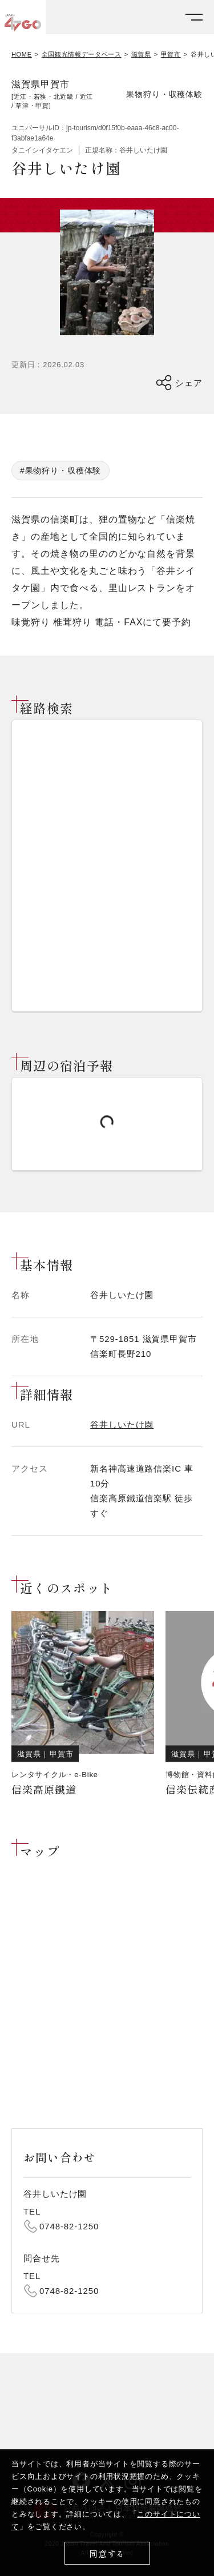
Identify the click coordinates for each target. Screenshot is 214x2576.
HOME (21, 54)
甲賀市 (171, 54)
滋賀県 (141, 54)
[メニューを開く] (194, 17)
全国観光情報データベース (82, 54)
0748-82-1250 (69, 2226)
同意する (107, 2553)
